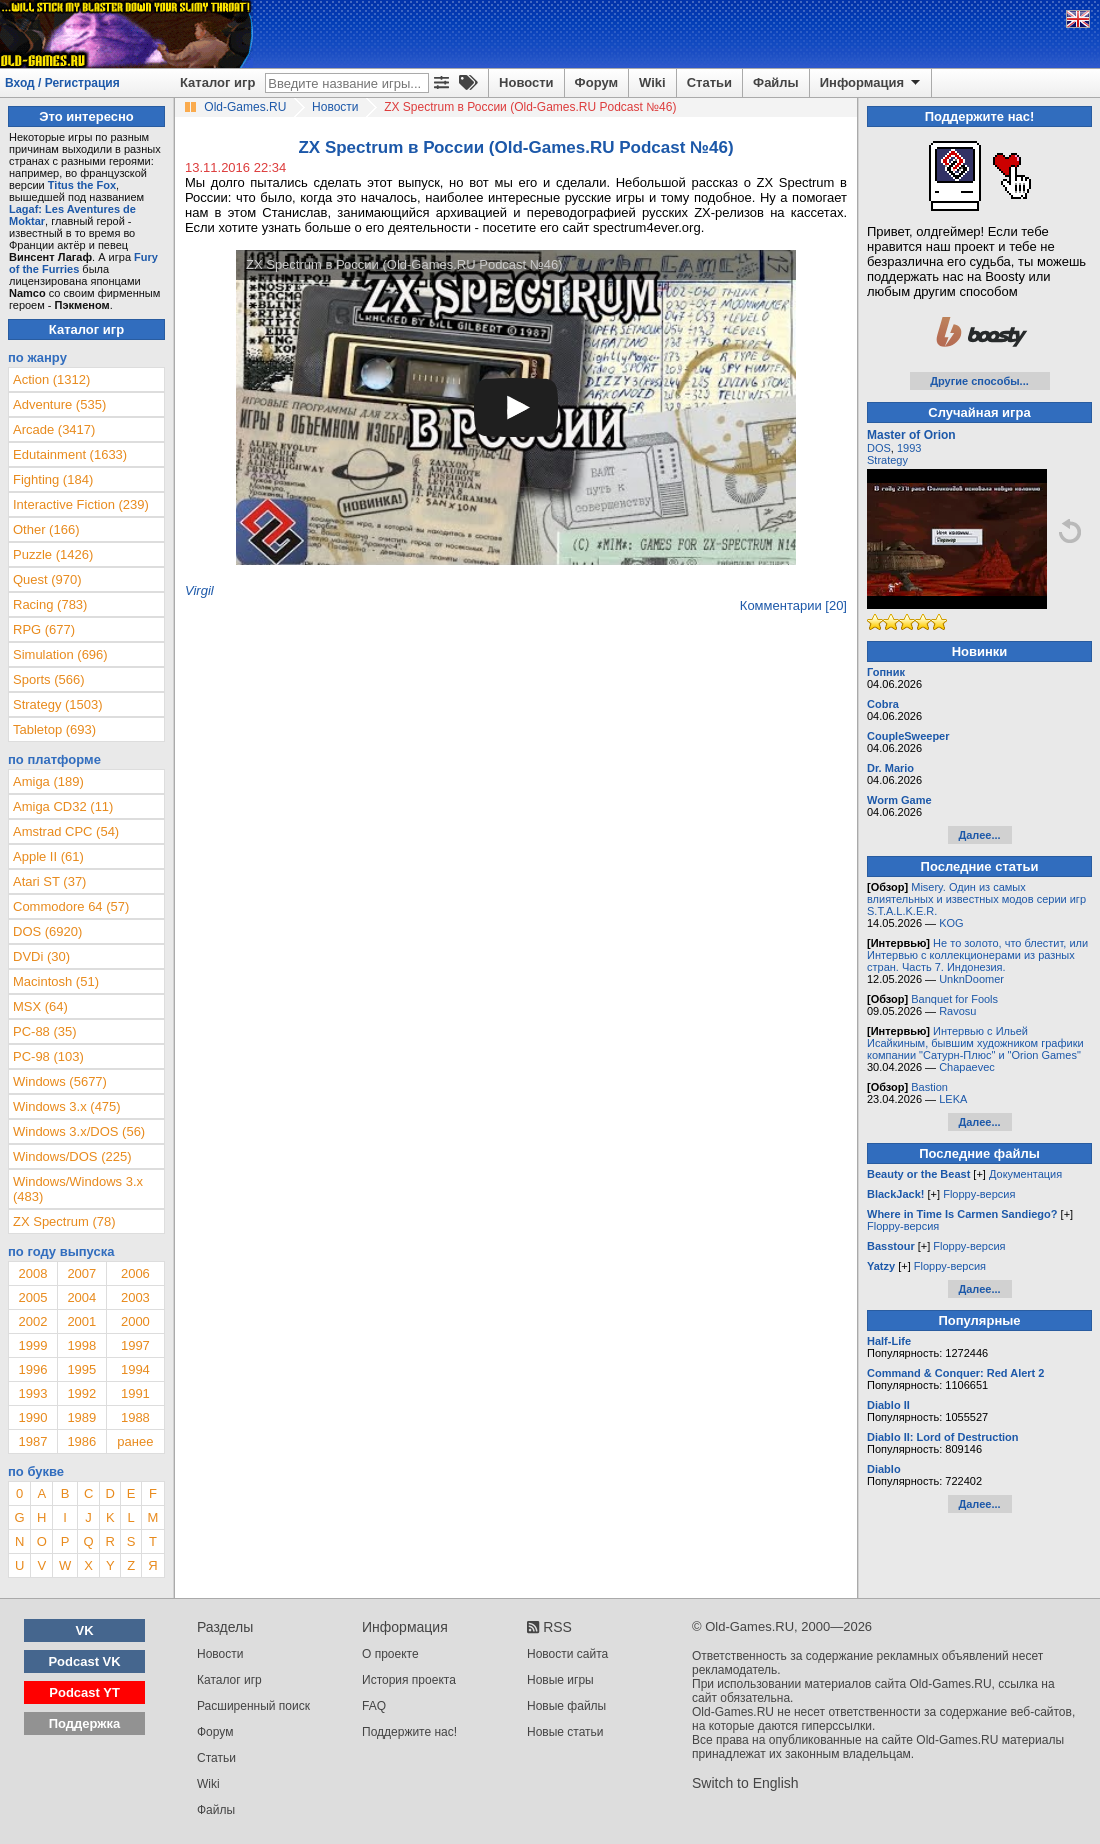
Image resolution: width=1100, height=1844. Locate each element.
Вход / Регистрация (62, 83)
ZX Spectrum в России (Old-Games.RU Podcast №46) (404, 264)
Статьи (709, 82)
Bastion (929, 1087)
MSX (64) (40, 1006)
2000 (135, 1321)
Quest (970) (47, 579)
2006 (135, 1273)
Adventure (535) (59, 404)
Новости (526, 82)
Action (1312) (51, 379)
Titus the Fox (82, 185)
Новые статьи (565, 1732)
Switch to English (745, 1783)
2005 (32, 1297)
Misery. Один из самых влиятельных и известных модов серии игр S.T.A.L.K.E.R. (976, 899)
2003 (135, 1297)
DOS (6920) (47, 931)
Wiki (652, 82)
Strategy (887, 460)
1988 (135, 1417)
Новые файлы (566, 1706)
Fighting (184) (53, 479)
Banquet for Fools (954, 999)
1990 (32, 1417)
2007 (81, 1273)
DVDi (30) (41, 956)
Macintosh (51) (56, 981)
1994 (135, 1369)
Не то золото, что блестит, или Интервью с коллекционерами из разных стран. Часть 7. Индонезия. (977, 955)
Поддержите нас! (409, 1732)
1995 (81, 1369)
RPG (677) (44, 629)
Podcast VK (84, 1661)
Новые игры (560, 1680)
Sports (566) (49, 679)
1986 (81, 1441)
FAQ (374, 1706)
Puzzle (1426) (53, 554)
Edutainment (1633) (70, 454)
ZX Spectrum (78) (64, 1221)
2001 (81, 1321)
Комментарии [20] (793, 605)
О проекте (390, 1654)
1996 (32, 1369)
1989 (81, 1417)
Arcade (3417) (54, 429)
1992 (81, 1393)
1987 (32, 1441)
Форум (596, 82)
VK (85, 1630)
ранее (135, 1441)
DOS (879, 448)
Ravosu (957, 1011)
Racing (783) (50, 604)
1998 (81, 1345)
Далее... (979, 835)
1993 (32, 1393)
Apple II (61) (48, 856)
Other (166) (46, 529)
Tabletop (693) (54, 729)
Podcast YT (84, 1692)
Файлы (776, 82)
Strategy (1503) (58, 704)
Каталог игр (217, 82)
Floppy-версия (979, 1194)
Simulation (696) (60, 654)
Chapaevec (967, 1067)
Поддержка (85, 1723)
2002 (32, 1321)
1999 (32, 1345)
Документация (1025, 1174)
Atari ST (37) (49, 881)
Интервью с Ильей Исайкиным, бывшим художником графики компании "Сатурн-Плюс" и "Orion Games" (975, 1043)
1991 (135, 1393)
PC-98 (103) (48, 1056)
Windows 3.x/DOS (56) (79, 1131)
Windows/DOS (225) (72, 1156)
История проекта (409, 1680)
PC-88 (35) (45, 1031)
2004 (81, 1297)
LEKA (953, 1099)
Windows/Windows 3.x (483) (78, 1189)
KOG (951, 923)
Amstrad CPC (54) (66, 831)
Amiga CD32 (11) (63, 806)
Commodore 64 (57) (71, 906)
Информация (871, 83)
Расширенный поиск (253, 1706)
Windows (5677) (60, 1081)
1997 (135, 1345)
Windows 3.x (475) (67, 1106)
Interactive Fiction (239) (81, 504)
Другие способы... (979, 381)
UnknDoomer (971, 979)
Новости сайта (567, 1654)
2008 (32, 1273)
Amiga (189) (48, 781)
